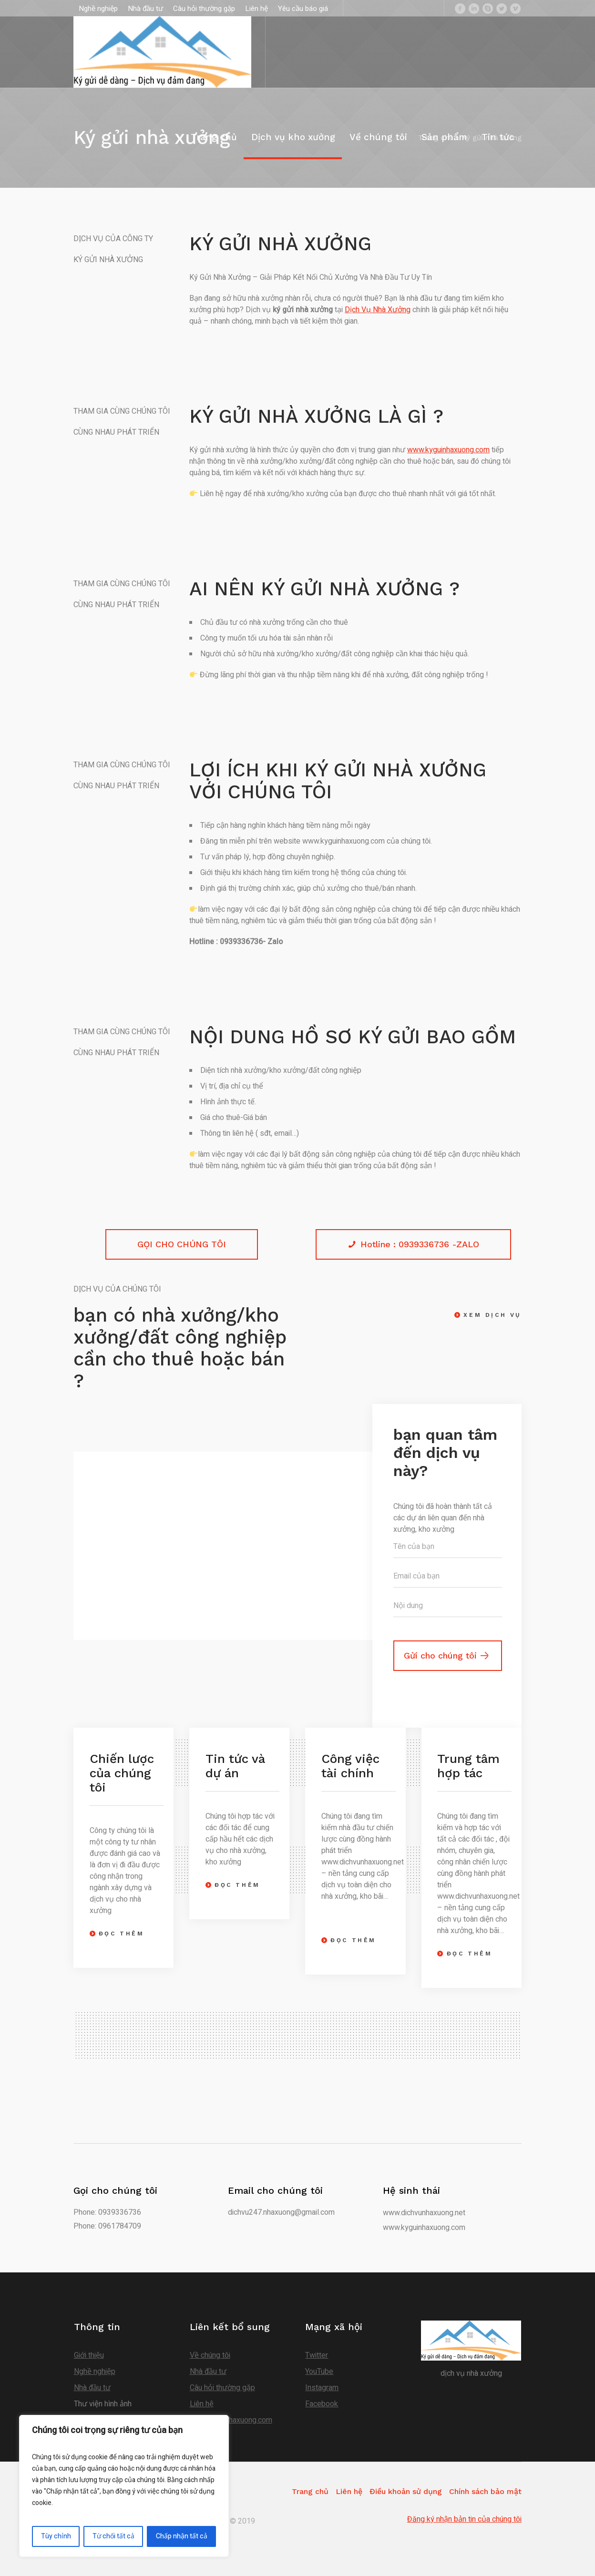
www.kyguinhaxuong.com (448, 450)
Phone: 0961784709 (107, 2226)
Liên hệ (202, 2404)
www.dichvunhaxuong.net (424, 2213)
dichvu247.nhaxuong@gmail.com (281, 2212)
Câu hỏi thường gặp (222, 2387)
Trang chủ (310, 2491)
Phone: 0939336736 (107, 2212)
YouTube (319, 2371)
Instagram (322, 2387)
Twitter (316, 2355)
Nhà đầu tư (92, 2387)
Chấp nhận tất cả (181, 2536)
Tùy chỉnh (56, 2536)
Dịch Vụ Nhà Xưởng (377, 310)
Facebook (321, 2404)
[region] (124, 2486)
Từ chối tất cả (113, 2536)
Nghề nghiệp (94, 2371)
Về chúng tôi (210, 2355)
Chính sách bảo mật (485, 2491)
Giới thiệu (89, 2355)
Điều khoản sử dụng (405, 2491)
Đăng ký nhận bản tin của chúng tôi (464, 2519)
